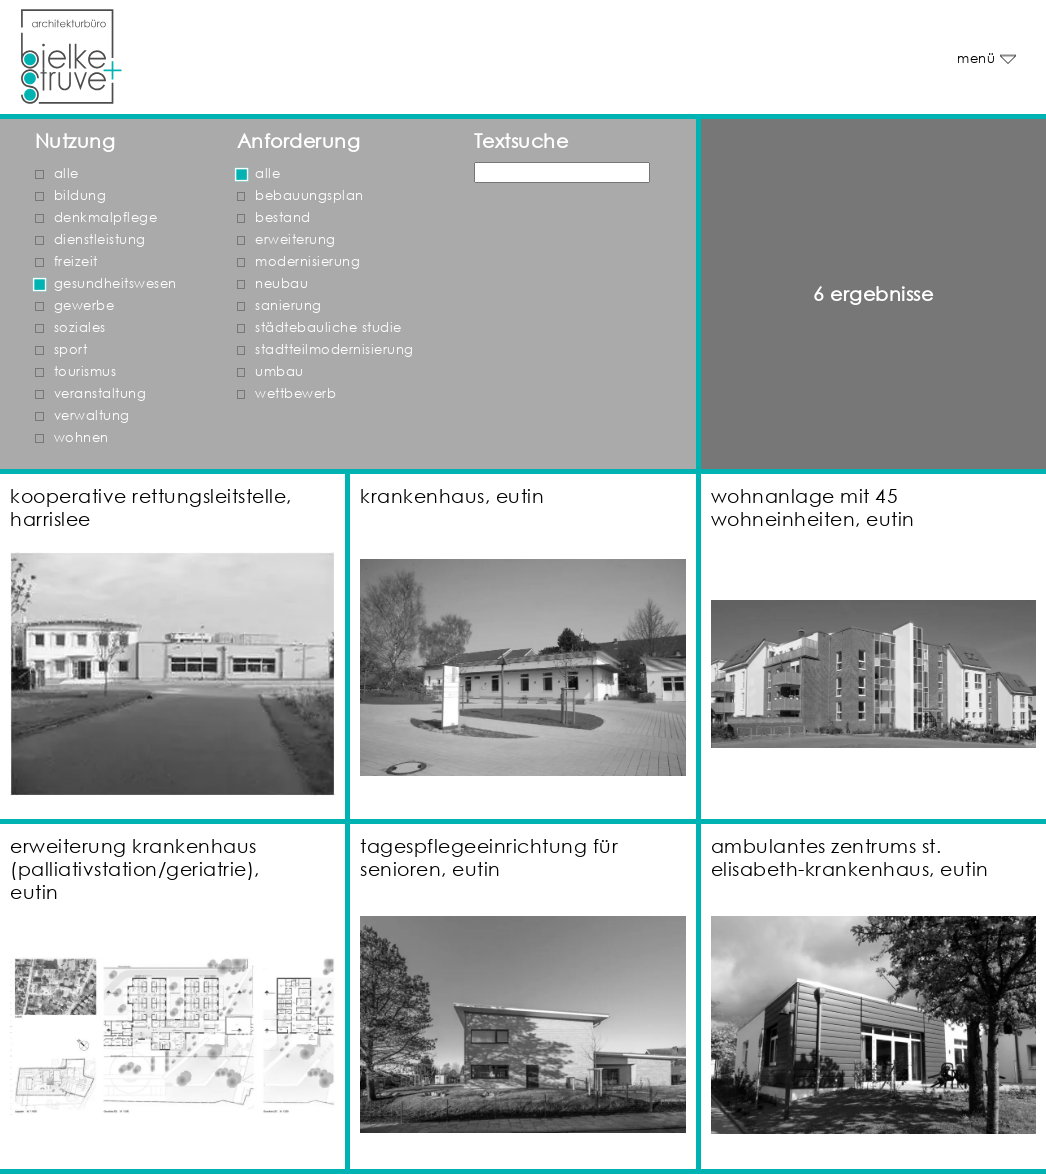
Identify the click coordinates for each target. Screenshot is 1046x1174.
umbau (279, 371)
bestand (283, 217)
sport (71, 349)
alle (66, 173)
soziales (80, 327)
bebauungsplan (309, 195)
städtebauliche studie (328, 327)
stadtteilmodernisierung (334, 349)
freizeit (76, 261)
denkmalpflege (106, 217)
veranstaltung (100, 393)
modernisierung (307, 261)
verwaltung (92, 415)
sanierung (288, 305)
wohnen (81, 437)
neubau (281, 283)
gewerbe (84, 305)
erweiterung (295, 239)
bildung (80, 195)
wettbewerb (295, 393)
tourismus (85, 371)
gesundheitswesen (115, 283)
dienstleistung (100, 239)
